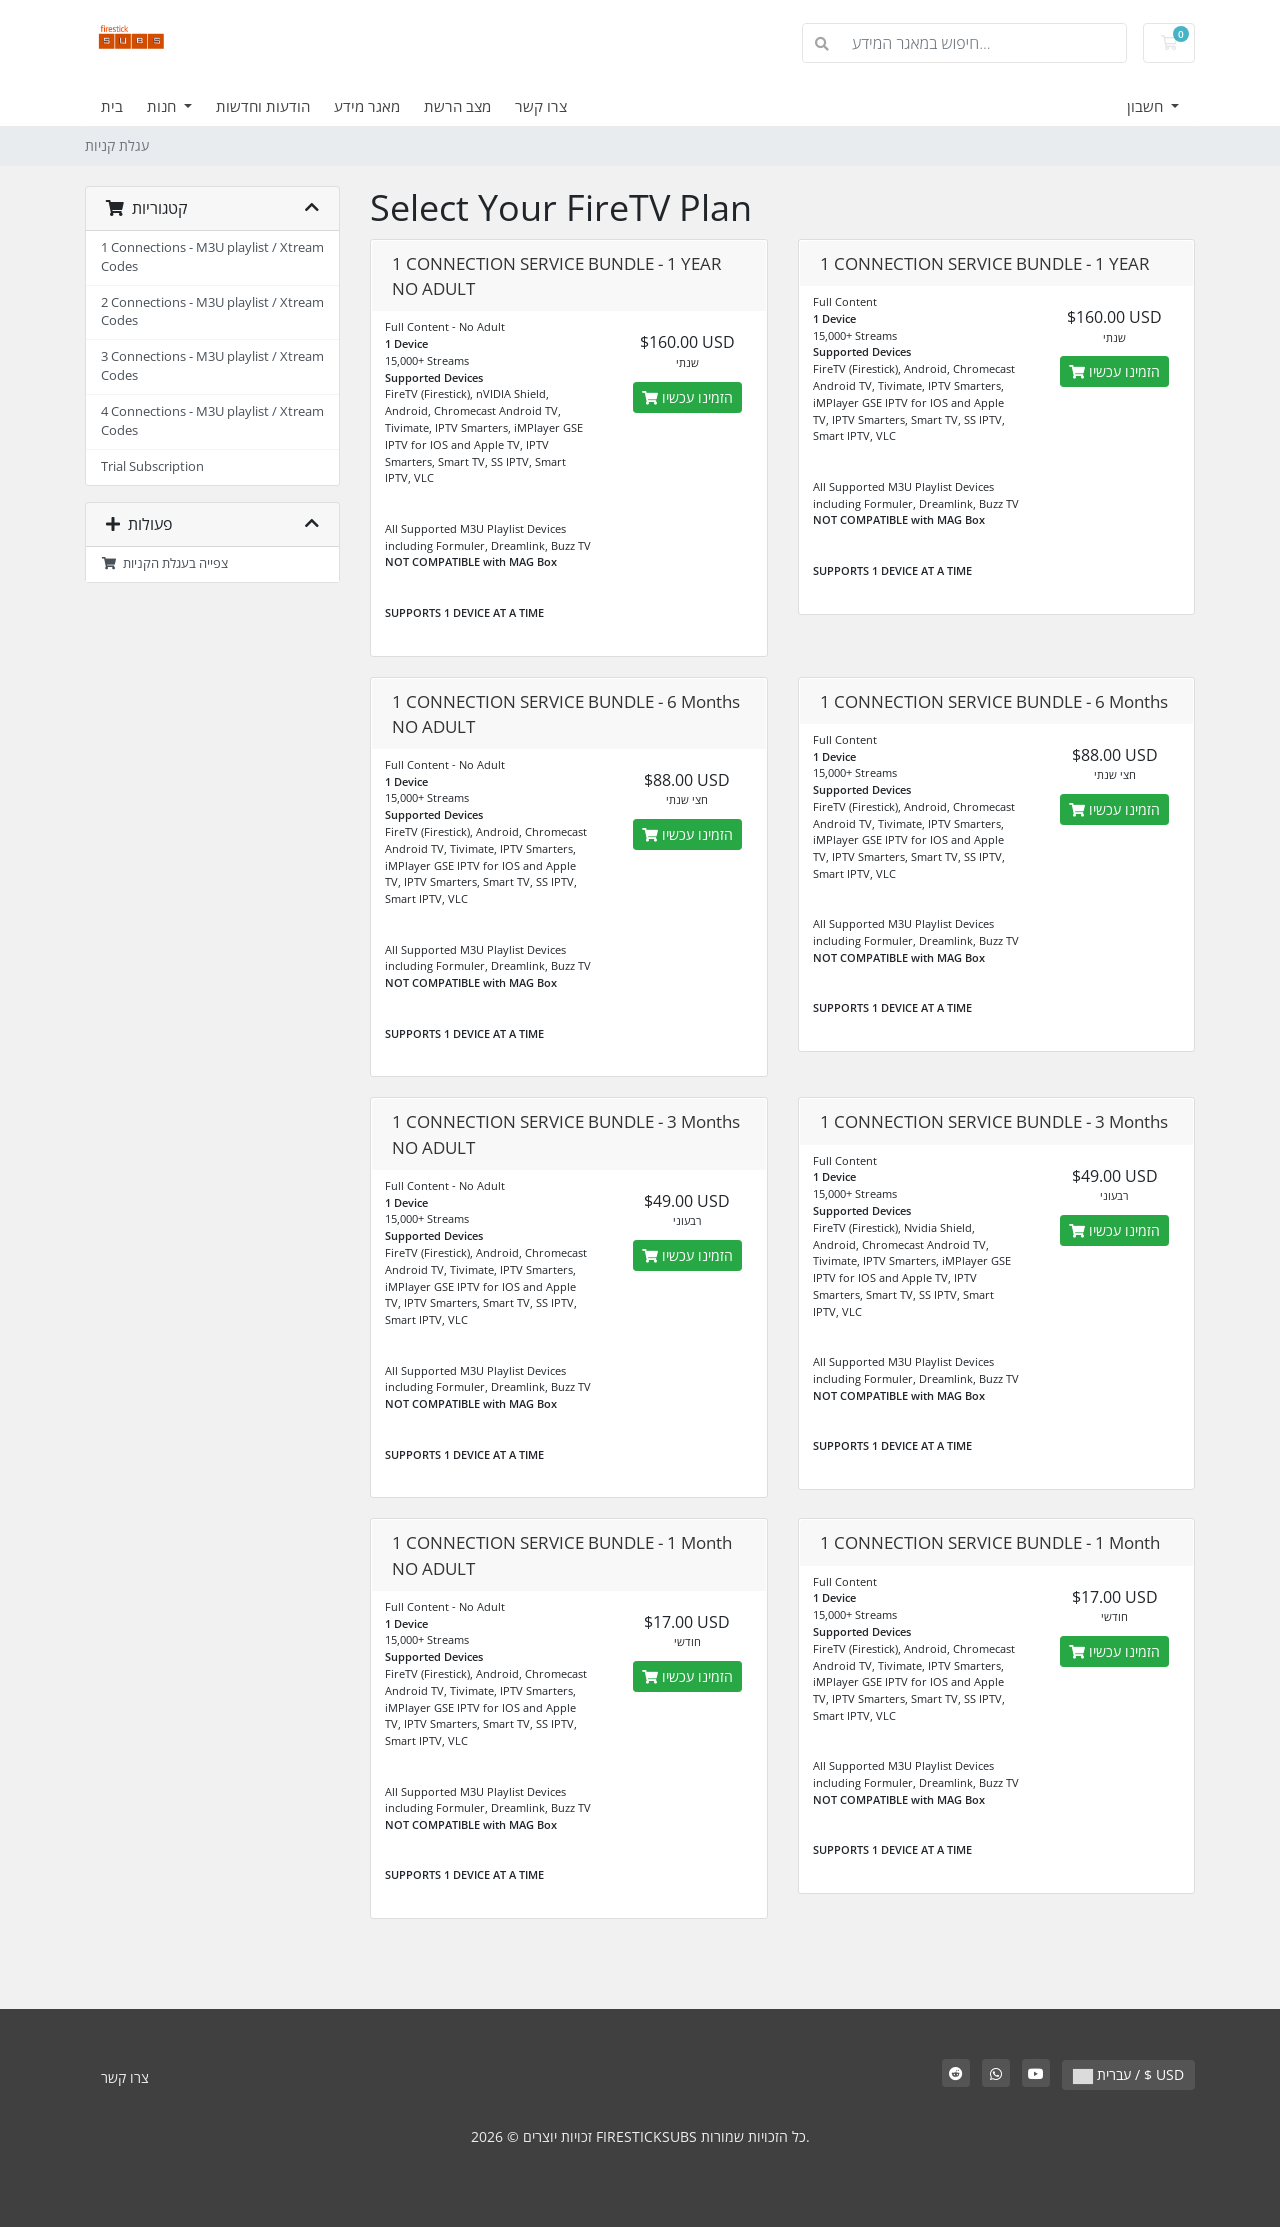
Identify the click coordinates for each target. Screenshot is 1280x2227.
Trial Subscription (152, 466)
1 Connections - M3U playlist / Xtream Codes (212, 257)
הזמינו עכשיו (687, 397)
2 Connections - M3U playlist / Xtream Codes (212, 312)
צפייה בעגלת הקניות (164, 563)
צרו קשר (541, 106)
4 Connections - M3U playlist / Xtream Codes (212, 421)
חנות (163, 106)
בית (112, 106)
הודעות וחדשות (263, 106)
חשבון (1147, 106)
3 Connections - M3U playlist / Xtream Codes (212, 366)
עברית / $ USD (1128, 2074)
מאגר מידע (367, 106)
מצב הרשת (457, 106)
